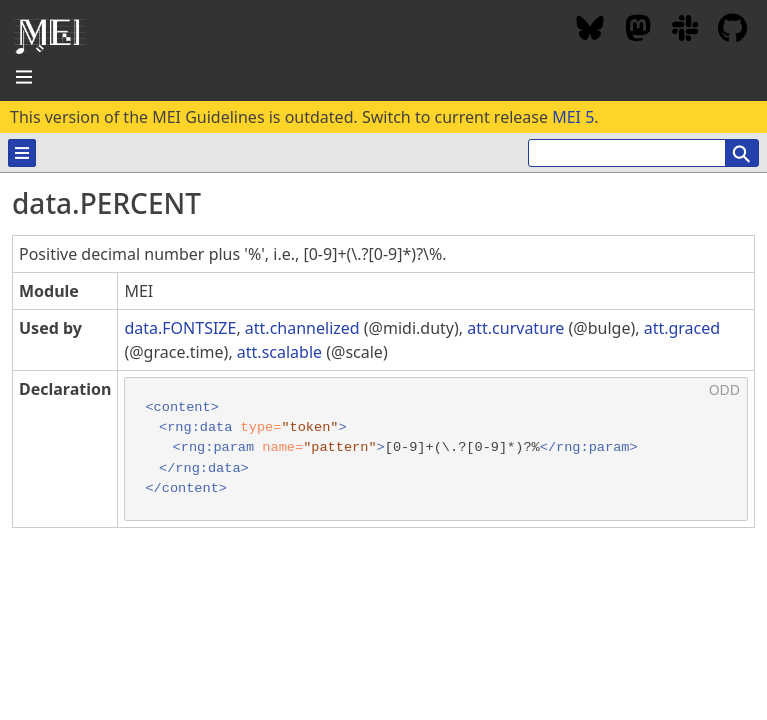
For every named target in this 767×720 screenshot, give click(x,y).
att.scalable (279, 352)
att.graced (682, 328)
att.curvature (515, 328)
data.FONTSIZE (180, 328)
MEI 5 (573, 117)
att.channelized (302, 328)
